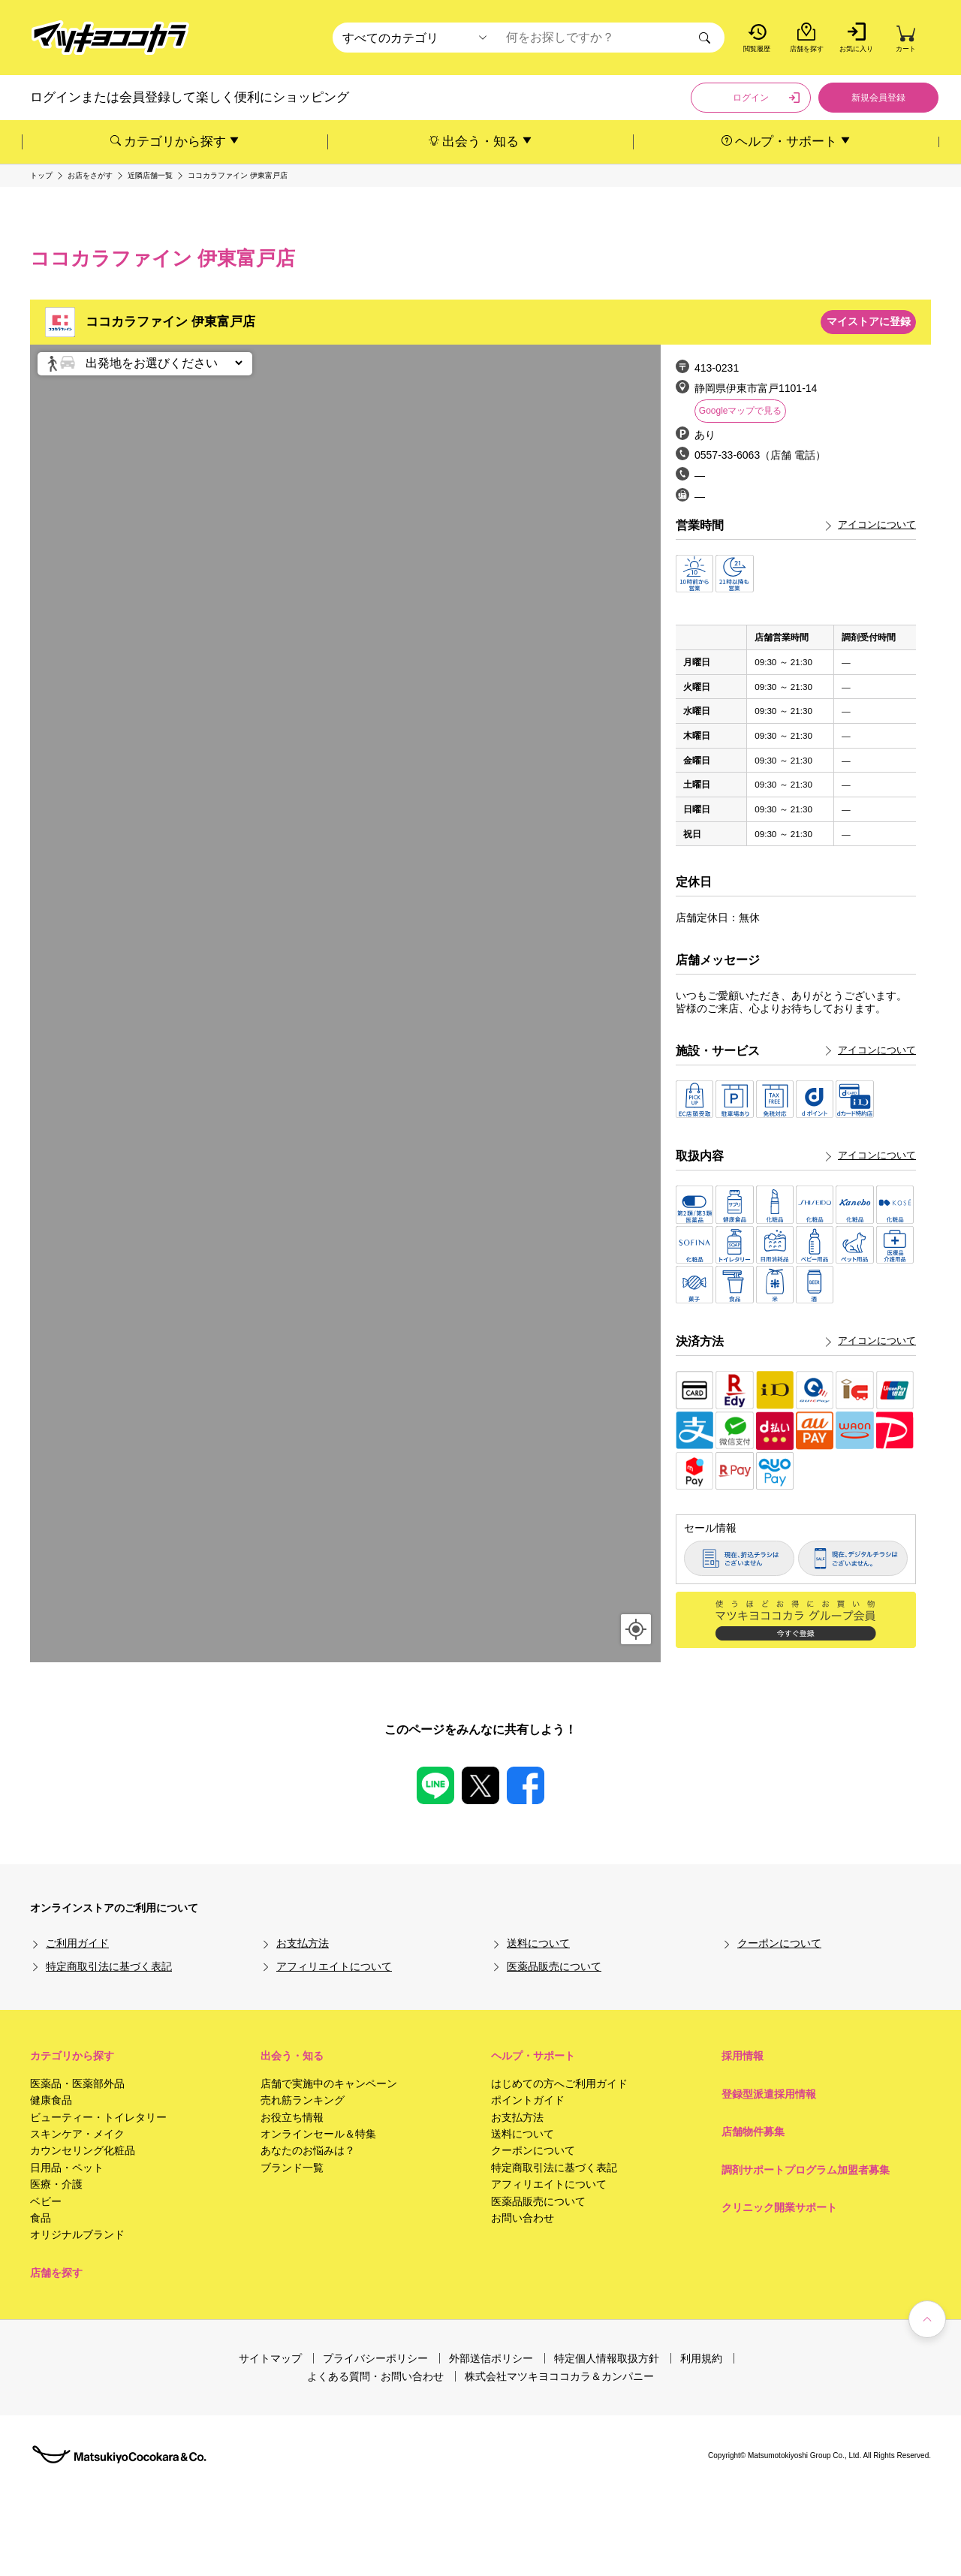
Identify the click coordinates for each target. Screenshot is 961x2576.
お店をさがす (90, 175)
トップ (41, 175)
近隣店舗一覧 (150, 175)
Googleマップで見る (740, 410)
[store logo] (110, 38)
